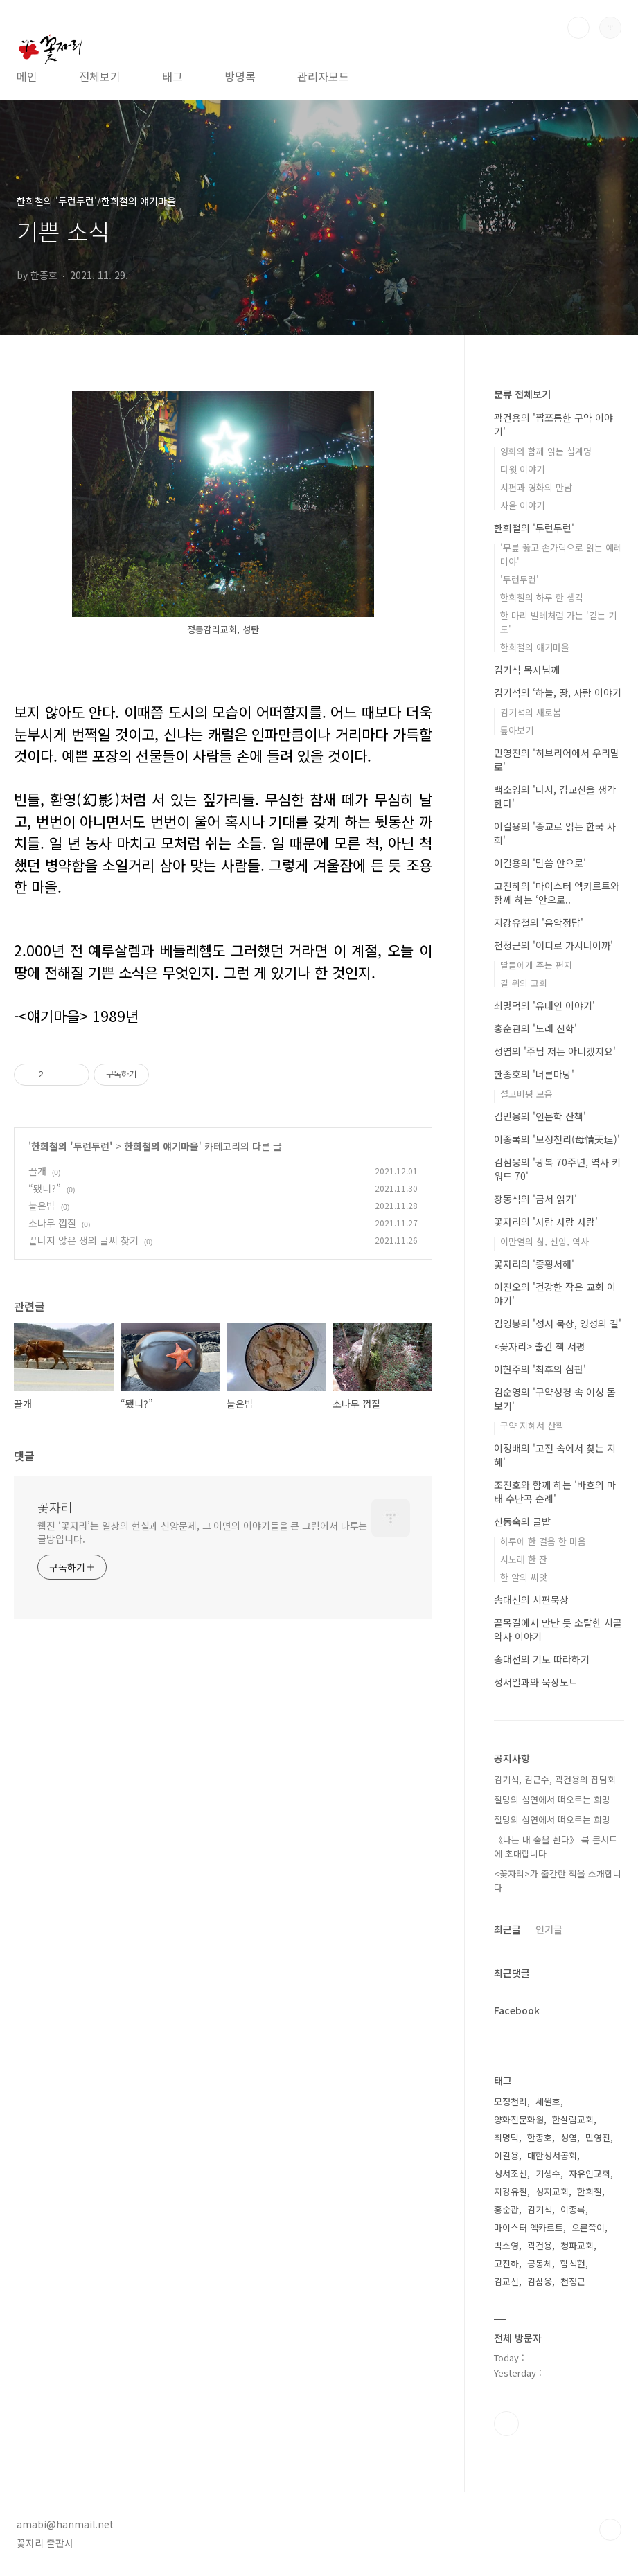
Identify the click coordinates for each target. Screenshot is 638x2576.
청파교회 (577, 2245)
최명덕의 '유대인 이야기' (544, 1005)
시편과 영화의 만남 (536, 487)
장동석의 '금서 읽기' (535, 1199)
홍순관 (506, 2209)
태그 (172, 76)
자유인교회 (589, 2173)
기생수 (547, 2173)
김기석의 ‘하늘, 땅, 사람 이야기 (557, 692)
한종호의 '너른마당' (534, 1074)
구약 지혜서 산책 (532, 1425)
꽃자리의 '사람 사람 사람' (546, 1221)
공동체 (539, 2263)
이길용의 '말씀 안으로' (540, 863)
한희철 (589, 2191)
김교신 (506, 2281)
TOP (610, 2530)
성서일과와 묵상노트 (536, 1682)
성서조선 (510, 2173)
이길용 (506, 2155)
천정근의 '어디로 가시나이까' (553, 945)
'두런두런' (519, 579)
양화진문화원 (519, 2119)
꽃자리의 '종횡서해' (534, 1264)
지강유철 (510, 2191)
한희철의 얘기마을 (161, 1146)
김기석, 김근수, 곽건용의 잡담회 (555, 1779)
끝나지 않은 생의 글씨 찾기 (83, 1240)
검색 (578, 27)
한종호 (539, 2137)
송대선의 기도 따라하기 (542, 1659)
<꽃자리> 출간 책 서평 (539, 1346)
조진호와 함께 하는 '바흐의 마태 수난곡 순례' (555, 1491)
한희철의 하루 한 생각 (541, 597)
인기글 (548, 1929)
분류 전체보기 (522, 394)
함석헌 (572, 2263)
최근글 (507, 1929)
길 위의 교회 (523, 983)
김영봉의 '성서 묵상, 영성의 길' (557, 1323)
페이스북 (506, 2423)
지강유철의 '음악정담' (538, 922)
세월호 (547, 2101)
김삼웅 (539, 2281)
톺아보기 (516, 730)
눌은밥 (41, 1206)
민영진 (597, 2137)
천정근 (572, 2281)
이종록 (572, 2209)
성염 (568, 2137)
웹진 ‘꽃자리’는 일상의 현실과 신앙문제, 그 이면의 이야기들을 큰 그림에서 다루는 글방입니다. (202, 1532)
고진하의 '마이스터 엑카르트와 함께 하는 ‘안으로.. (556, 892)
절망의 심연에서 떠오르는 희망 (552, 1799)
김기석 (539, 2209)
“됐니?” (44, 1188)
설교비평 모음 (526, 1093)
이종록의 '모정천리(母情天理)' (557, 1139)
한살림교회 (573, 2119)
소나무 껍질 (52, 1223)
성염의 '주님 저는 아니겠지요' (555, 1051)
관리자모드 (323, 76)
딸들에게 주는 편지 (536, 965)
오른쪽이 (588, 2227)
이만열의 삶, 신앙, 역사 (544, 1241)
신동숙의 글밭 (522, 1521)
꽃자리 (55, 1507)
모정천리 (510, 2101)
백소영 (506, 2245)
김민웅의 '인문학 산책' (540, 1116)
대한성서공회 (552, 2155)
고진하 (506, 2263)
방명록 (240, 76)
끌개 (37, 1171)
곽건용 (539, 2245)
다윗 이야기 (522, 469)
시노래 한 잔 (523, 1559)
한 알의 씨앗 (523, 1577)
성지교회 (552, 2191)
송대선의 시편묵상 (531, 1600)
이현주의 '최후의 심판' (540, 1369)
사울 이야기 (522, 505)
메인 (27, 76)
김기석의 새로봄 (530, 712)
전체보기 (100, 76)
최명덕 (506, 2137)
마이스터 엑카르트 (528, 2227)
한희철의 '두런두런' (72, 1146)
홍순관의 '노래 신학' (535, 1028)
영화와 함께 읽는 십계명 (546, 451)
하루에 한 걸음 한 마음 (543, 1541)
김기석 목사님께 (527, 670)
